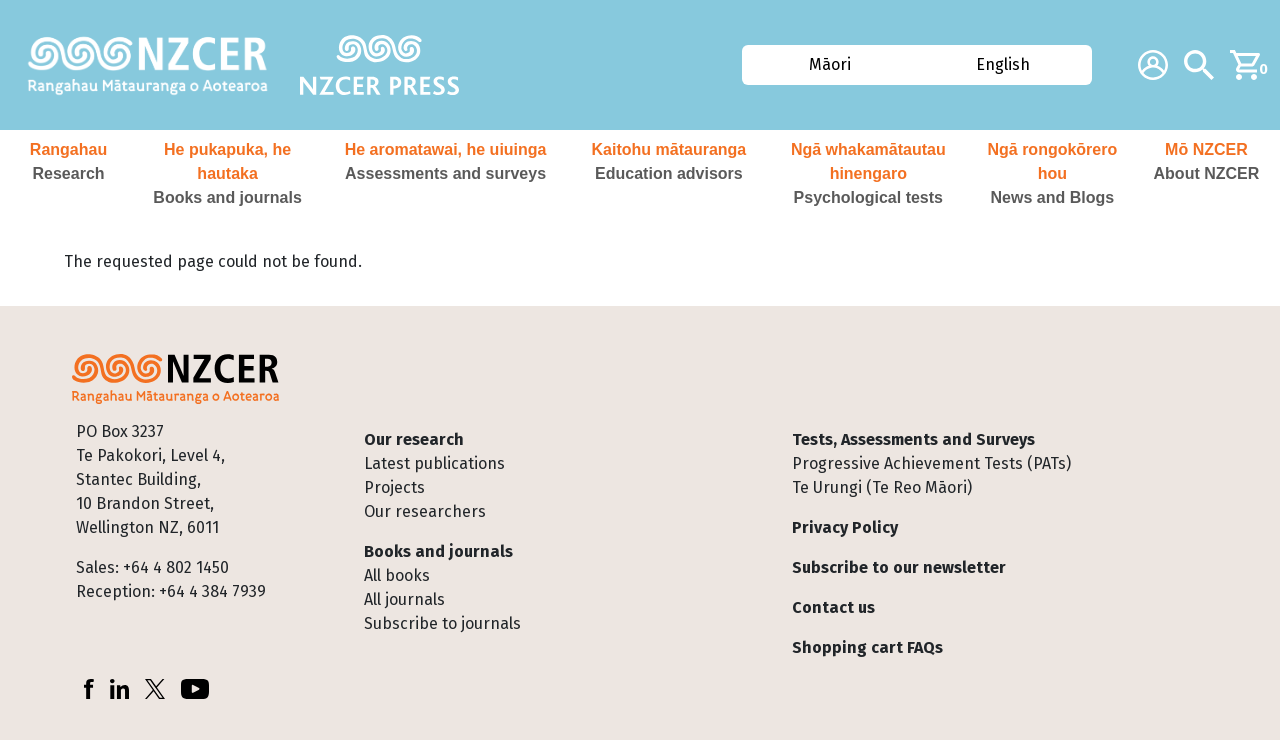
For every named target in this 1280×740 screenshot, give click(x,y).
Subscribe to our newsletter (899, 567)
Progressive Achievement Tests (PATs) (931, 463)
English (1003, 64)
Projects (394, 487)
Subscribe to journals (442, 623)
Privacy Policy (845, 527)
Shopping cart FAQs (867, 647)
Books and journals (438, 551)
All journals (404, 599)
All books (397, 575)
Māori (830, 64)
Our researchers (425, 511)
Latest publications (434, 463)
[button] (68, 174)
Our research (414, 439)
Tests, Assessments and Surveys (913, 439)
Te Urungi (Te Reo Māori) (882, 487)
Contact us (833, 607)
